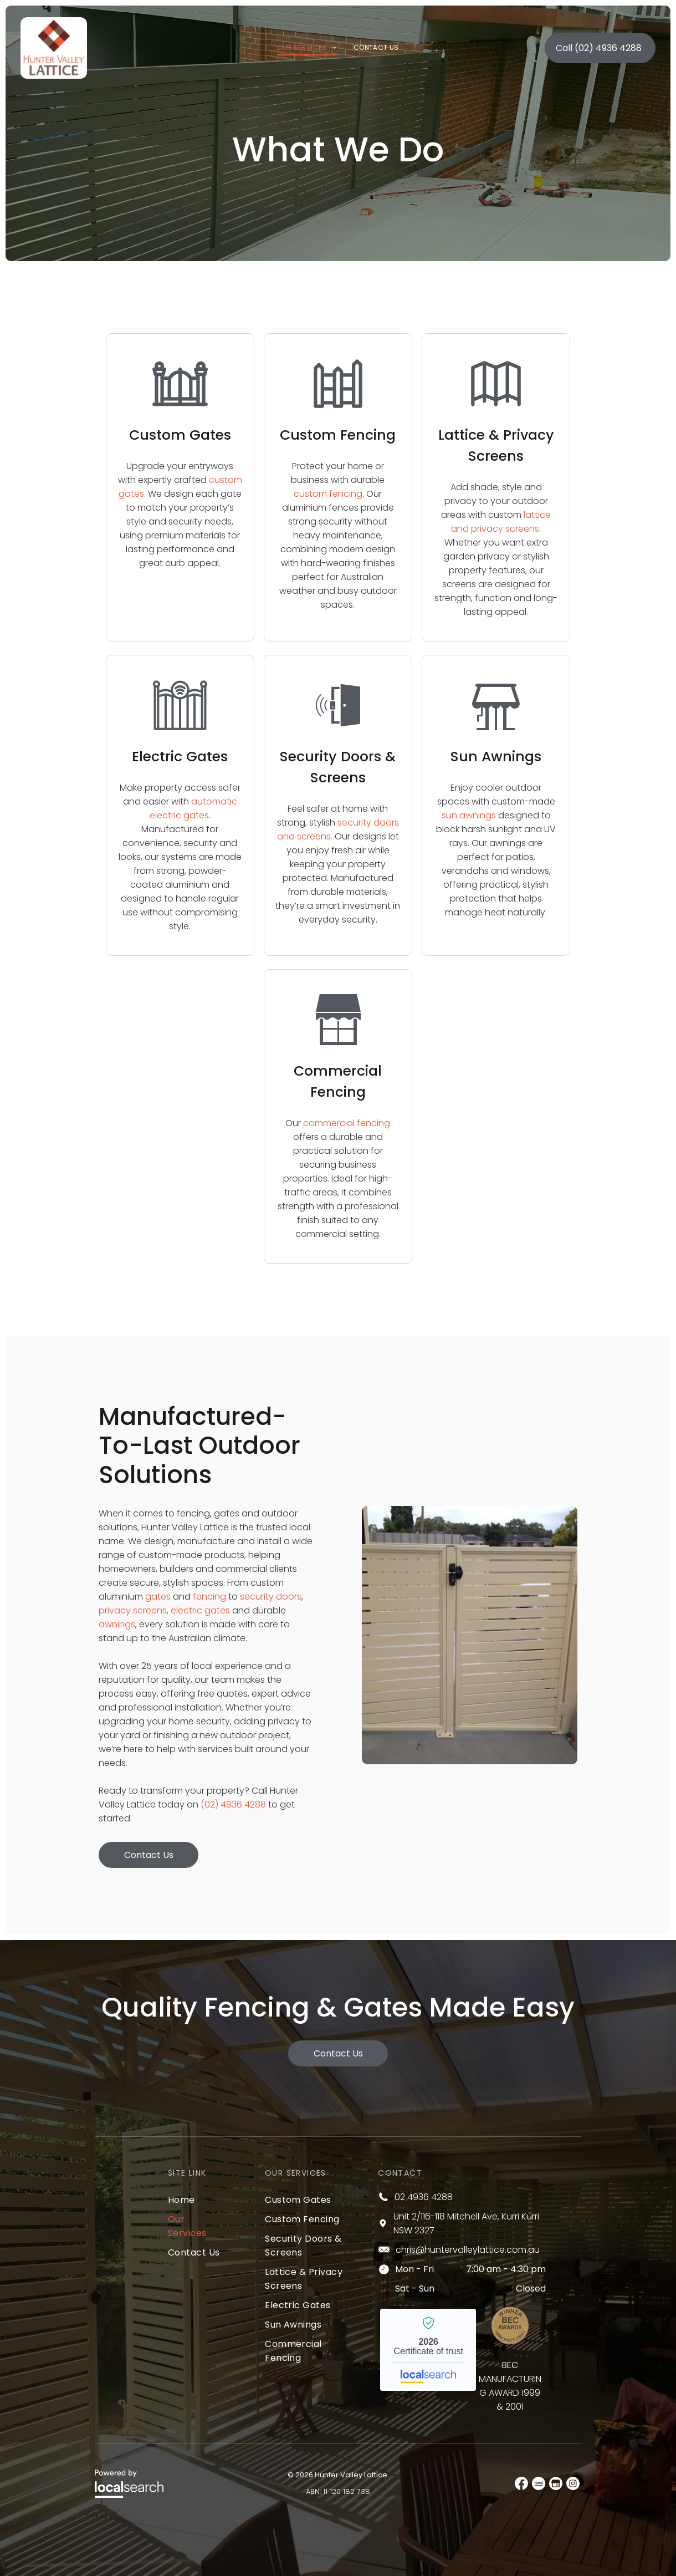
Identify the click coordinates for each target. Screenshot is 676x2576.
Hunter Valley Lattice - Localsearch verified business (428, 2350)
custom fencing (328, 493)
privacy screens (133, 1610)
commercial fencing (346, 1123)
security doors (270, 1596)
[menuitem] (307, 45)
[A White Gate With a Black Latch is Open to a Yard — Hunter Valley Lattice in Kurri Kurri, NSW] (469, 1635)
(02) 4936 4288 (233, 1804)
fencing (209, 1596)
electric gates (200, 1610)
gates (158, 1596)
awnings (117, 1624)
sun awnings (469, 815)
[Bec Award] (509, 2326)
